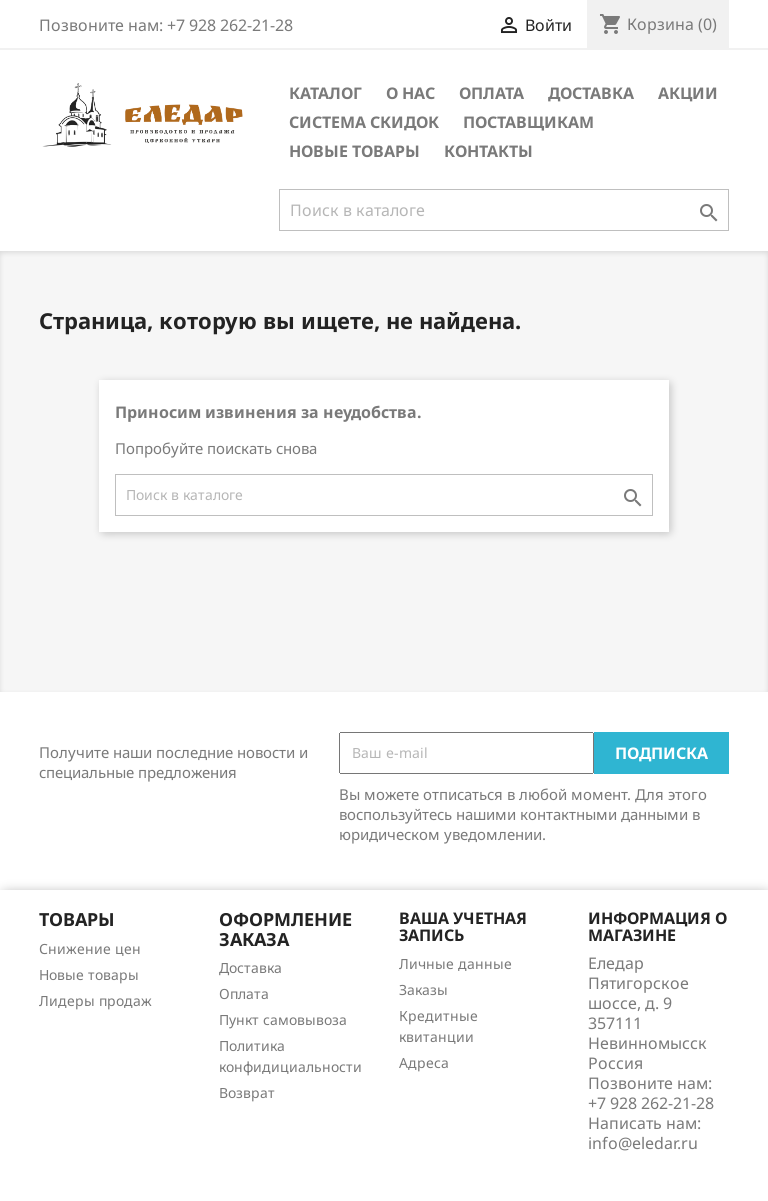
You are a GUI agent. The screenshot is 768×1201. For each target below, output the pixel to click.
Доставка (591, 93)
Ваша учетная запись (463, 927)
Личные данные (455, 963)
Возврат (247, 1092)
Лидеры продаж (95, 1000)
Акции (688, 93)
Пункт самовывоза (283, 1019)
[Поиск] (504, 210)
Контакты (488, 151)
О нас (410, 93)
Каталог (325, 93)
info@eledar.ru (643, 1143)
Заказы (423, 989)
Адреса (424, 1062)
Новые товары (354, 151)
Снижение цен (90, 948)
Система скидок (364, 122)
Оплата (491, 93)
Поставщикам (528, 122)
